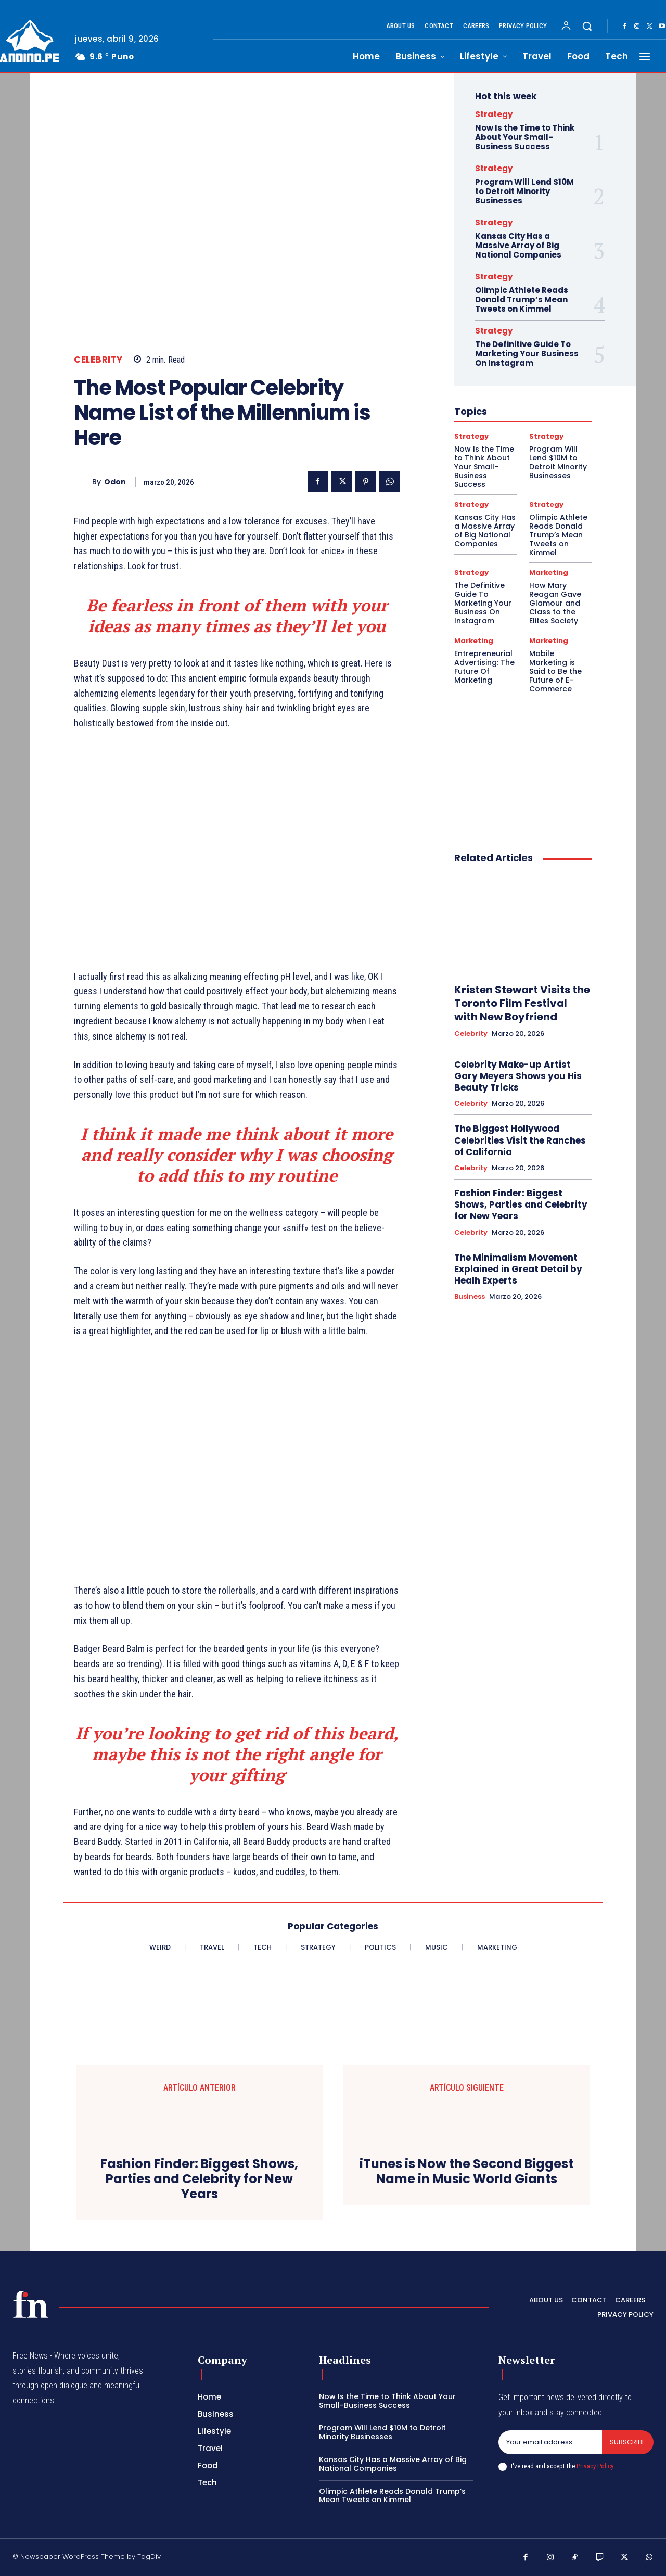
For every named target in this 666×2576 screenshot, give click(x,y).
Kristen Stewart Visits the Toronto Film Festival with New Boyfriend (522, 1003)
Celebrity (98, 359)
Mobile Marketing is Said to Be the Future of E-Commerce (555, 671)
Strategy (494, 114)
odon (115, 482)
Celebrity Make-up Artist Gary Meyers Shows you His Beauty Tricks (518, 1076)
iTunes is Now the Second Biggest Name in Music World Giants (466, 2172)
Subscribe (628, 2442)
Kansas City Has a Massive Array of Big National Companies (518, 245)
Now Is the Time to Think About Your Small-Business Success (524, 137)
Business (469, 1296)
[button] (586, 26)
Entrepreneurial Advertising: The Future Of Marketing (484, 666)
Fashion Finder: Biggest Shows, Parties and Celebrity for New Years (520, 1204)
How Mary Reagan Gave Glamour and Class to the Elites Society (555, 602)
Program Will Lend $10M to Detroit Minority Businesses (524, 191)
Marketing (548, 572)
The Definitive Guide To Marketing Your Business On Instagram (527, 353)
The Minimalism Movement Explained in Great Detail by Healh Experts (518, 1269)
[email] (550, 2442)
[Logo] (30, 2304)
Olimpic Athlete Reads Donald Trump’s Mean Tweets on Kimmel (521, 299)
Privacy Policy (595, 2466)
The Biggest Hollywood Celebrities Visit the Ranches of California (520, 1140)
